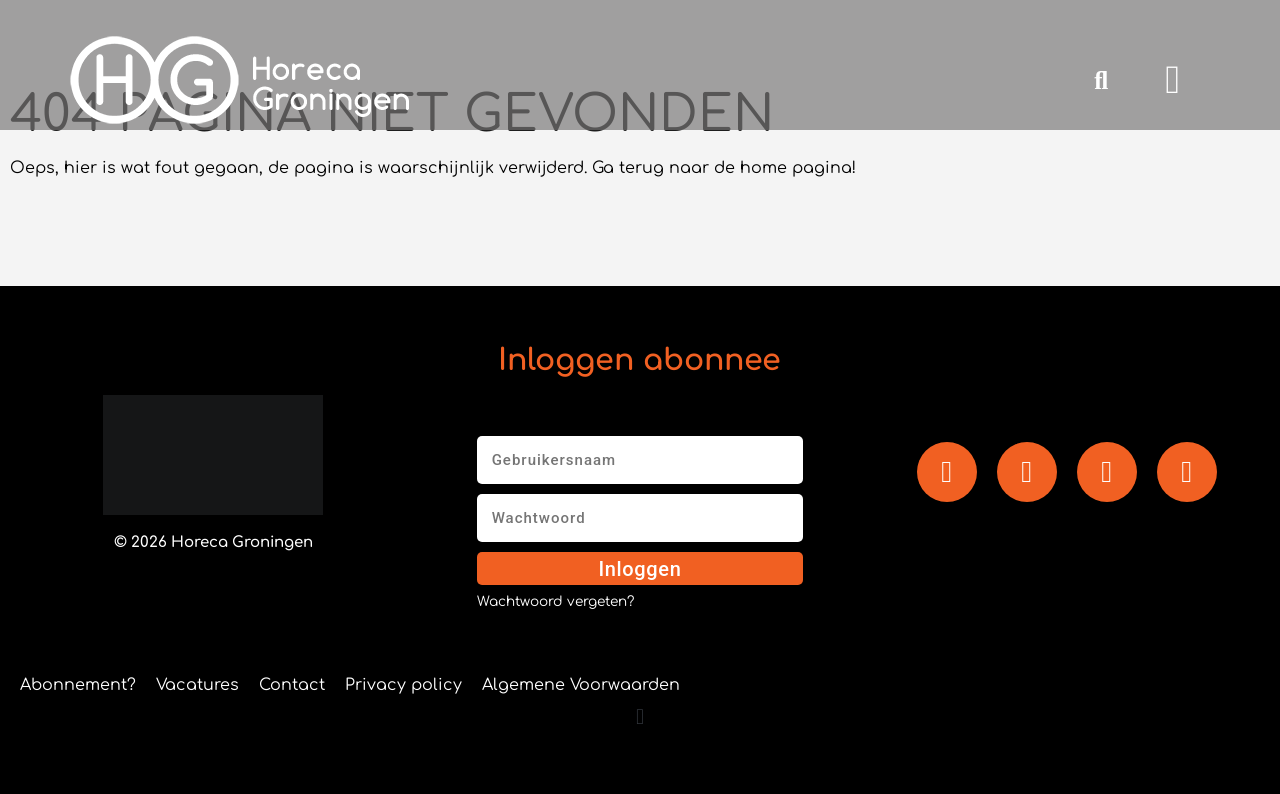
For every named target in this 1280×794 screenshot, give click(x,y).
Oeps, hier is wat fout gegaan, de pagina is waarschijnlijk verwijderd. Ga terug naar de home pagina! (433, 168)
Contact (292, 685)
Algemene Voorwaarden (581, 685)
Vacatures (197, 685)
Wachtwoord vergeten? (555, 602)
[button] (1101, 80)
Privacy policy (403, 685)
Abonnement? (78, 685)
